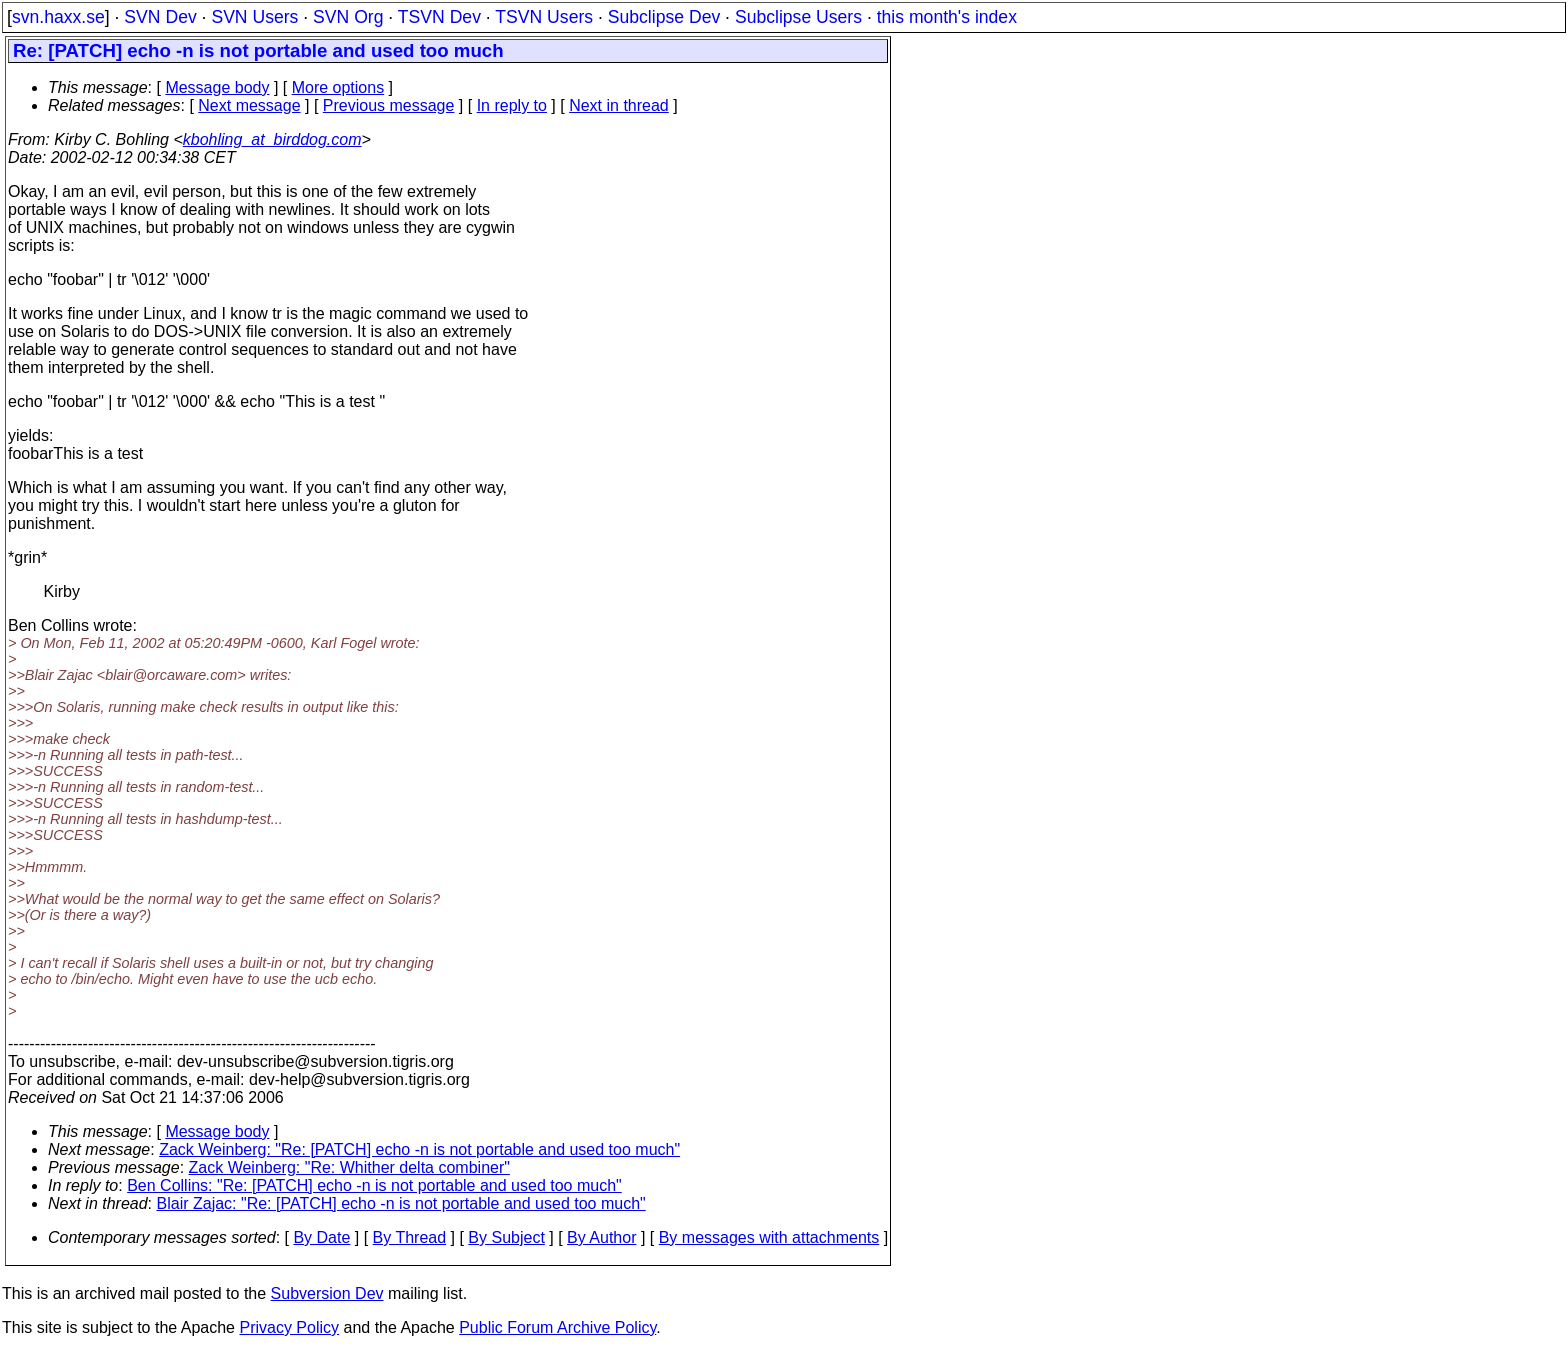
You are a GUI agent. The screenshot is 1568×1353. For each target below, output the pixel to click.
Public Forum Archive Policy (557, 1327)
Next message (249, 105)
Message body (217, 87)
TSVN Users (544, 17)
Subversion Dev (327, 1293)
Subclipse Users (798, 17)
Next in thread (619, 105)
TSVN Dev (439, 17)
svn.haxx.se (58, 17)
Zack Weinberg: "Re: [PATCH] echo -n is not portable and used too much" (419, 1149)
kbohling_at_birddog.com (272, 139)
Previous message (389, 105)
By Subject (506, 1237)
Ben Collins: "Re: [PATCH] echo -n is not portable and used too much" (374, 1185)
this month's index (947, 17)
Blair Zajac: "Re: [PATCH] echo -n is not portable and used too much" (401, 1203)
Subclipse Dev (664, 17)
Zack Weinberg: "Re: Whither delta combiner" (349, 1167)
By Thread (410, 1237)
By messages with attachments (769, 1237)
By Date (321, 1237)
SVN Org (348, 17)
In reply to (512, 105)
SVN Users (254, 17)
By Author (601, 1237)
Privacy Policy (289, 1327)
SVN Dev (160, 17)
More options (338, 87)
